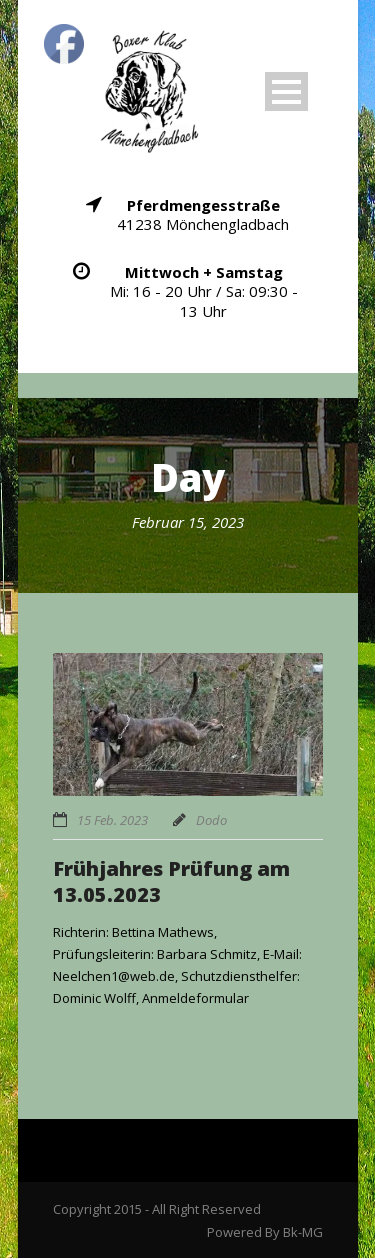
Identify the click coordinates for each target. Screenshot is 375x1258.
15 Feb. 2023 (112, 820)
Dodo (211, 820)
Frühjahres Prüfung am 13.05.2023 (171, 881)
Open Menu (286, 91)
